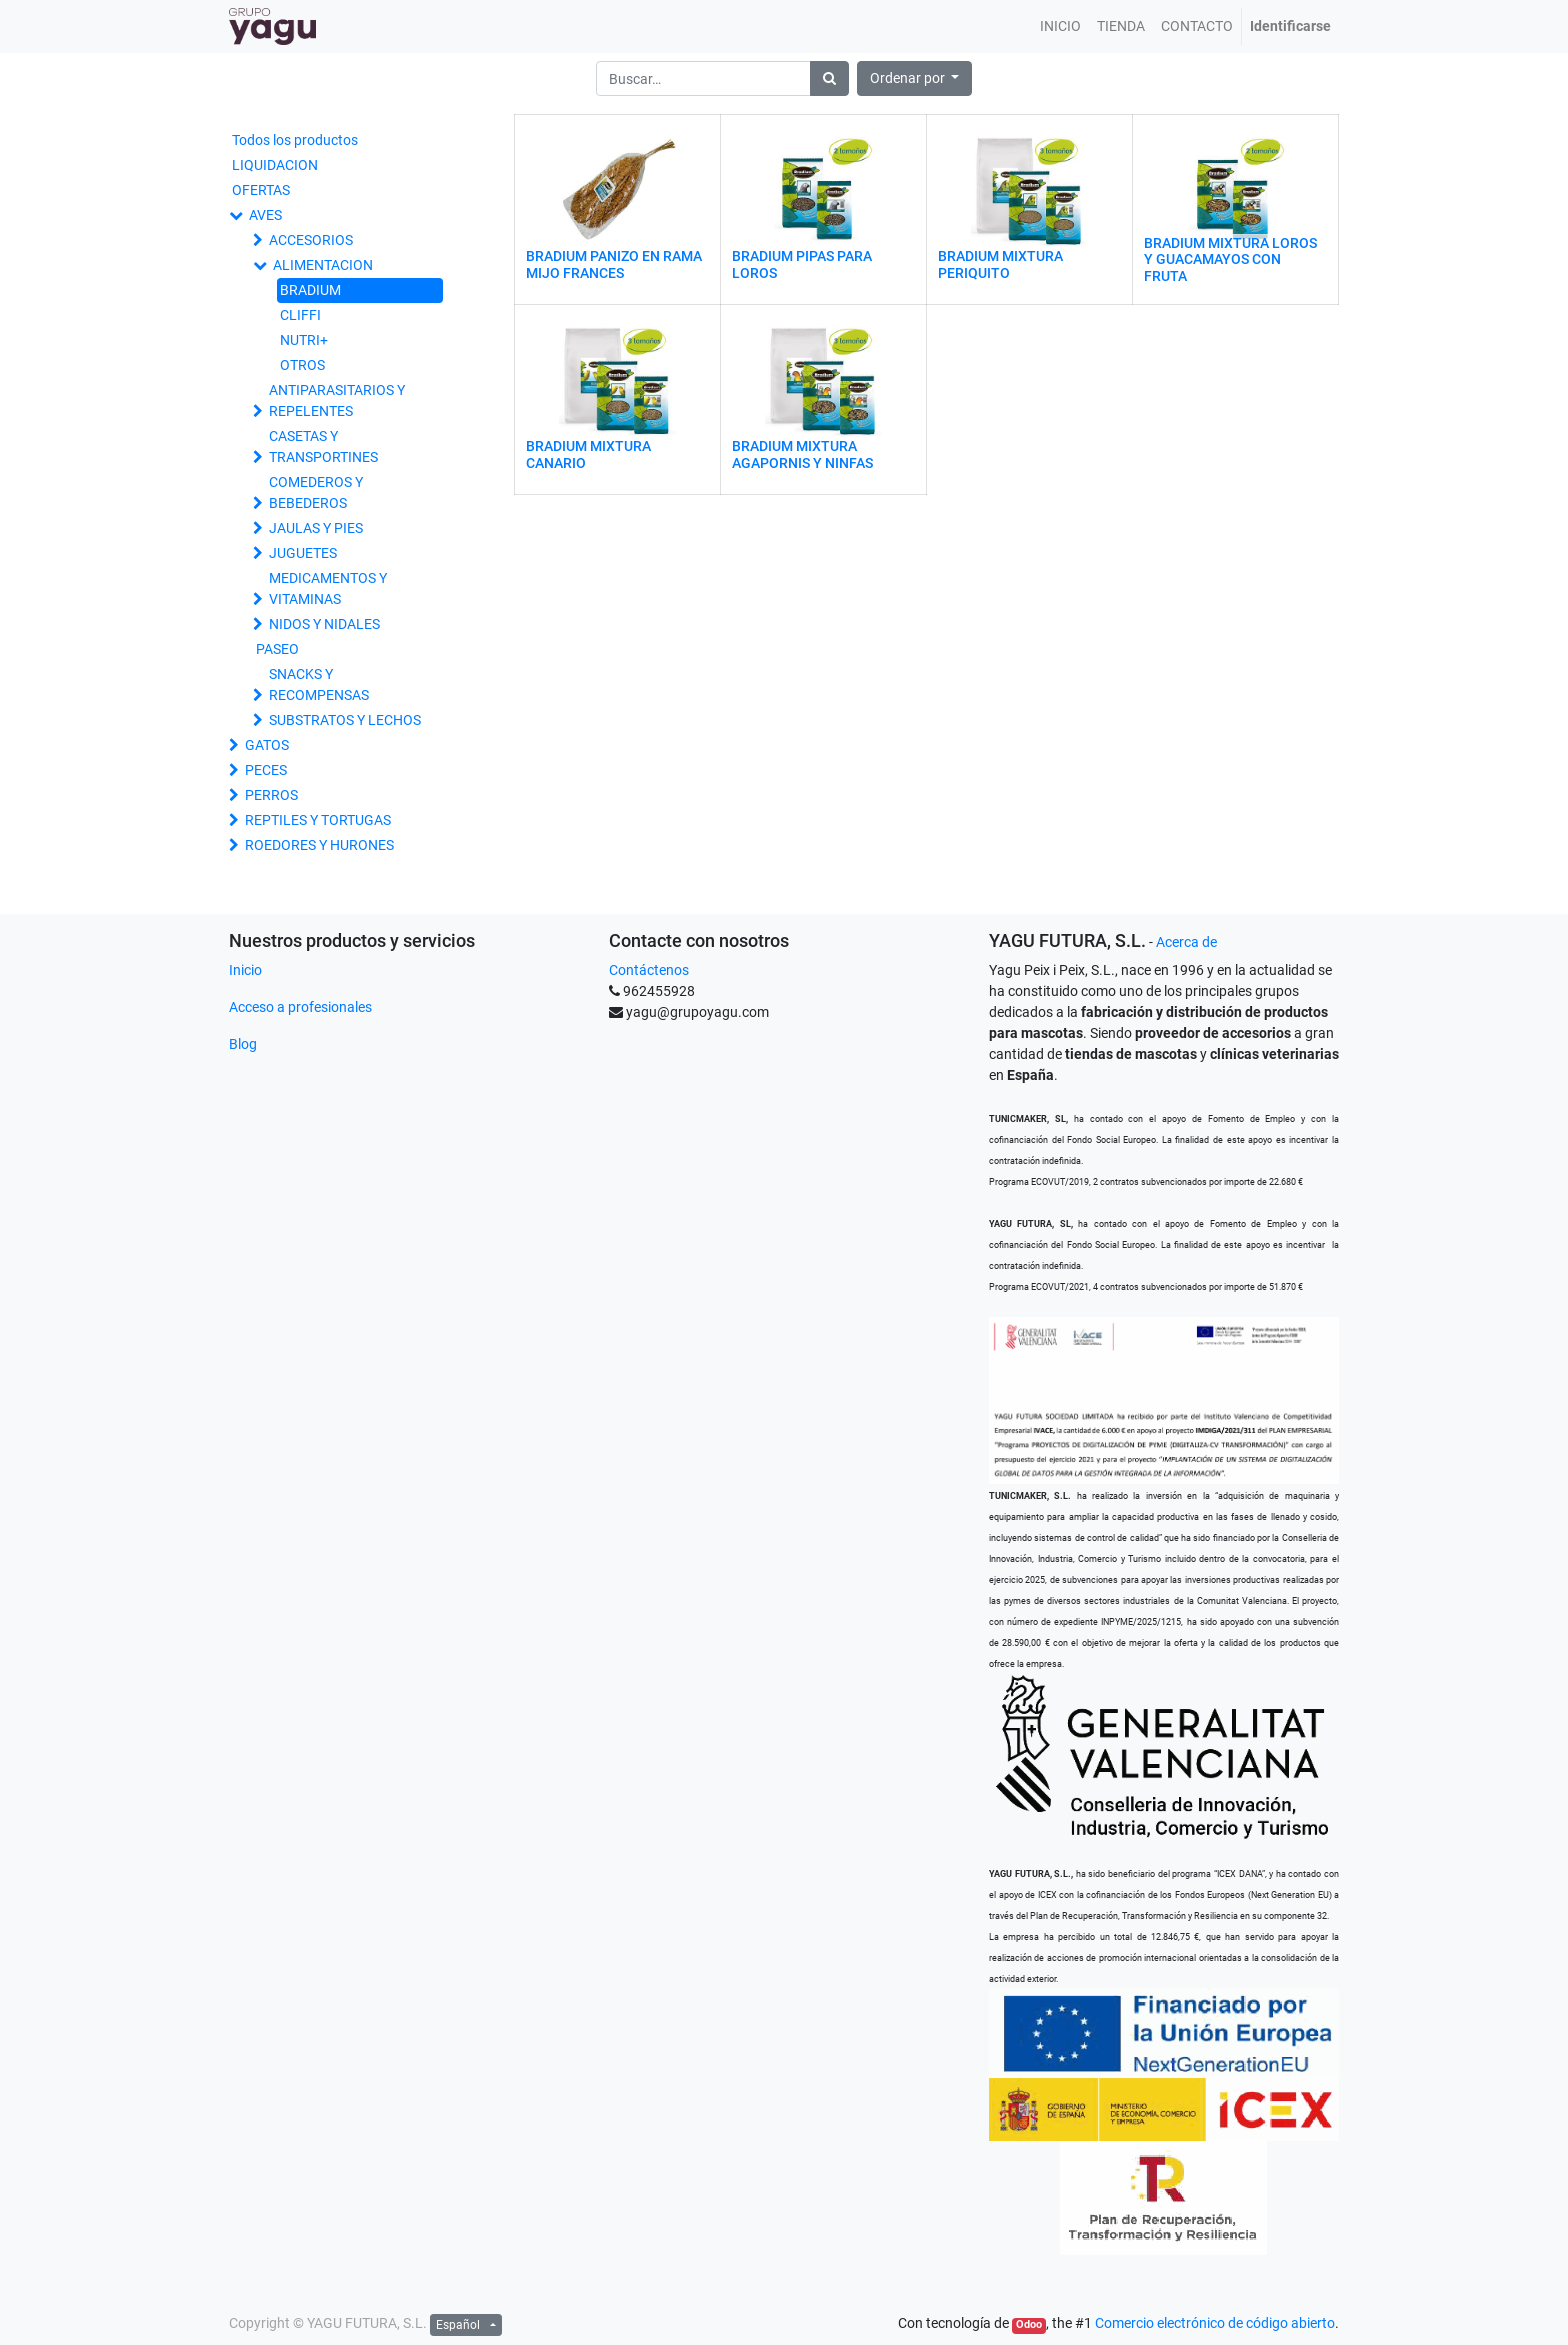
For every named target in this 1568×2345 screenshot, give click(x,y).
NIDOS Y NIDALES (324, 624)
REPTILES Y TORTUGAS (318, 820)
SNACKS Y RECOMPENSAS (319, 684)
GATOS (267, 745)
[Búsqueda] (829, 78)
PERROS (271, 795)
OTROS (302, 365)
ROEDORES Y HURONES (319, 845)
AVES (265, 215)
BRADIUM (310, 290)
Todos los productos (295, 140)
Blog (243, 1044)
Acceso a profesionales (300, 1007)
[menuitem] (1060, 26)
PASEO (277, 649)
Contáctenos (649, 970)
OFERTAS (261, 190)
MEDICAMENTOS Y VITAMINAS (328, 588)
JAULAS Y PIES (316, 528)
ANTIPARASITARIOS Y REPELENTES (337, 400)
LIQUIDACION (275, 165)
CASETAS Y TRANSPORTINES (323, 446)
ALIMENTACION (323, 265)
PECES (266, 770)
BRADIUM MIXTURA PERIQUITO (1000, 264)
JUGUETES (303, 553)
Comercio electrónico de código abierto (1215, 2323)
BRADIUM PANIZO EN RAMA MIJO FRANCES (614, 264)
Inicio (245, 970)
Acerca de (1186, 942)
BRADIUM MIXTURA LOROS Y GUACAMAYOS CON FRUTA (1230, 260)
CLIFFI (300, 315)
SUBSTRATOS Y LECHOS (345, 720)
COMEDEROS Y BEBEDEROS (316, 492)
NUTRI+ (304, 340)
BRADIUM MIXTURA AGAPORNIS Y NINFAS (802, 454)
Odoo (1029, 2324)
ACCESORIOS (311, 240)
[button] (915, 78)
